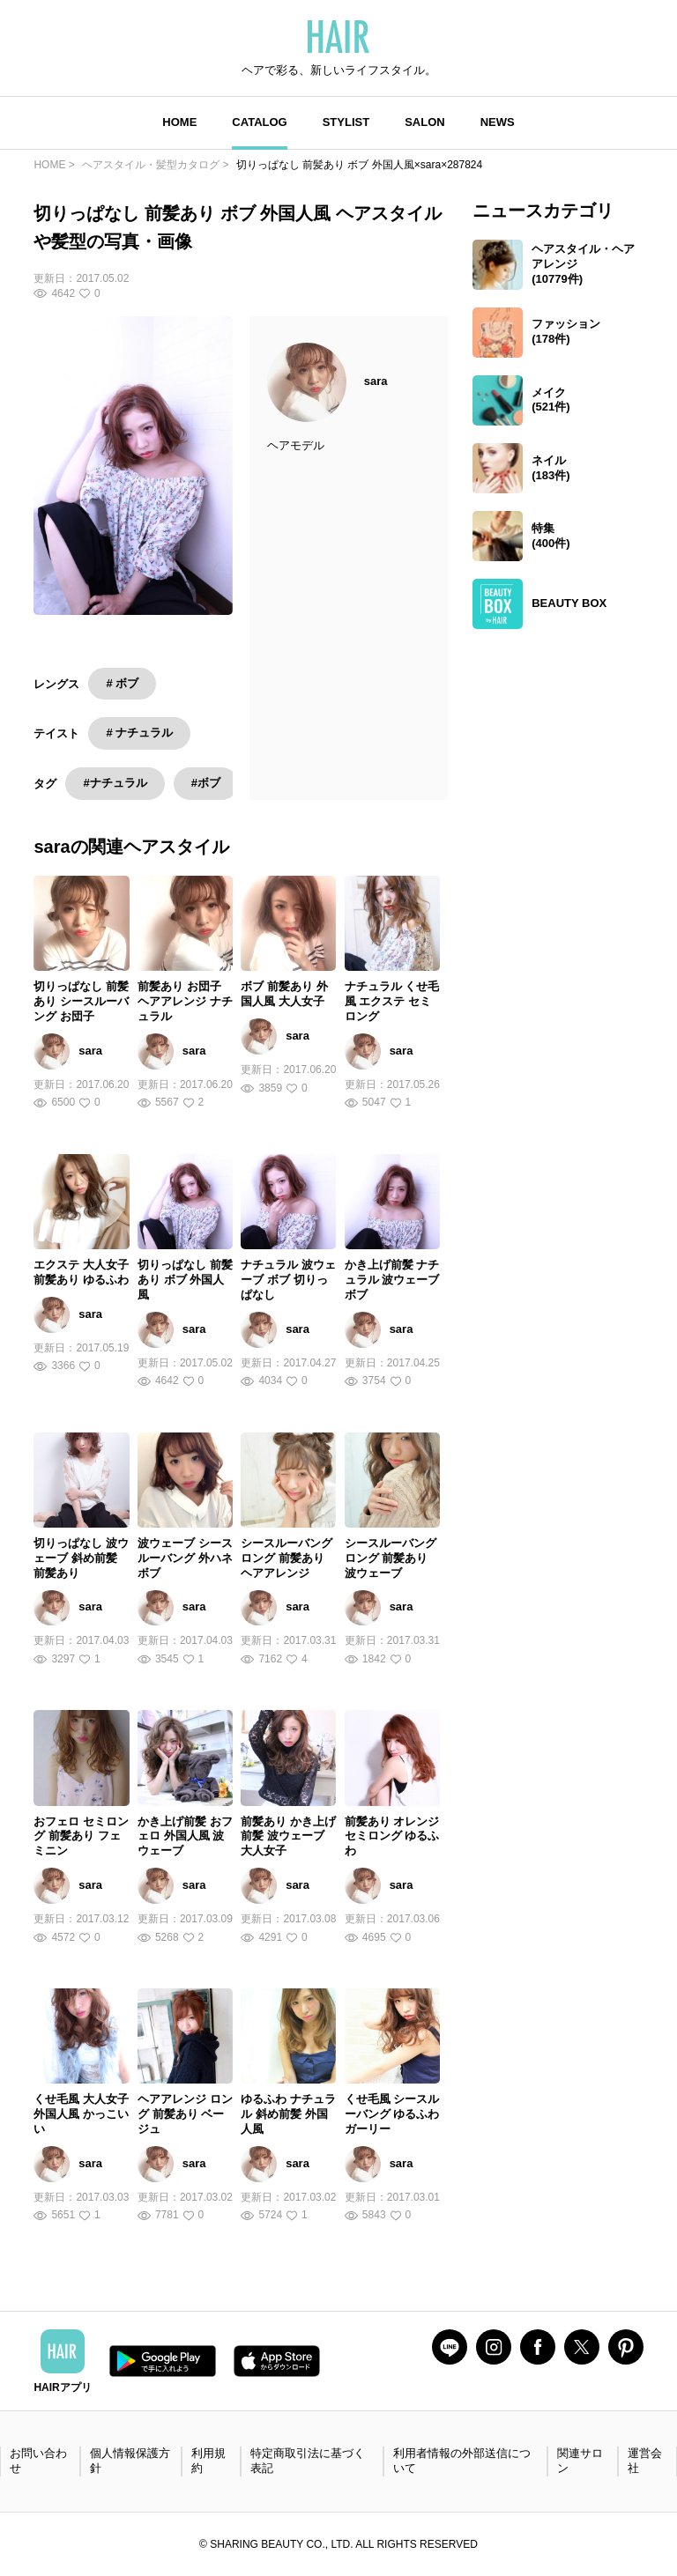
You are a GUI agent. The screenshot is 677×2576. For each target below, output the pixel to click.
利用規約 (208, 2460)
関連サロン (580, 2460)
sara (376, 381)
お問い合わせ (38, 2460)
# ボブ (122, 683)
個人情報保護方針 (130, 2460)
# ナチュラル (139, 732)
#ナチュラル (114, 782)
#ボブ (205, 782)
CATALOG (259, 122)
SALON (425, 122)
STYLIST (346, 122)
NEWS (497, 122)
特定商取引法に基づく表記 (307, 2460)
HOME (179, 122)
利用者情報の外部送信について (462, 2460)
